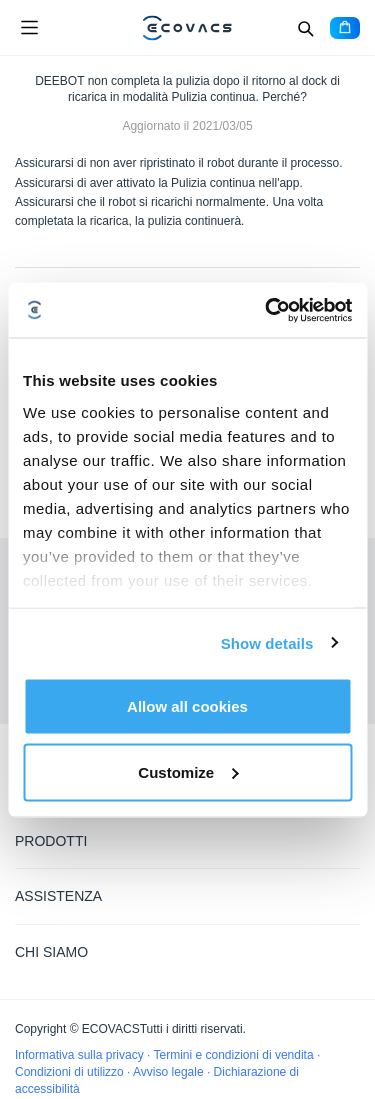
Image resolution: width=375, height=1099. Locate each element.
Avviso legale (170, 1072)
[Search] (305, 28)
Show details (267, 642)
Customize (188, 771)
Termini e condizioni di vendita (235, 1055)
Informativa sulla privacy (81, 1055)
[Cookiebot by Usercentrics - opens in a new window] (267, 310)
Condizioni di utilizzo (71, 1072)
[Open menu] (29, 28)
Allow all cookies (187, 706)
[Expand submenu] (345, 840)
